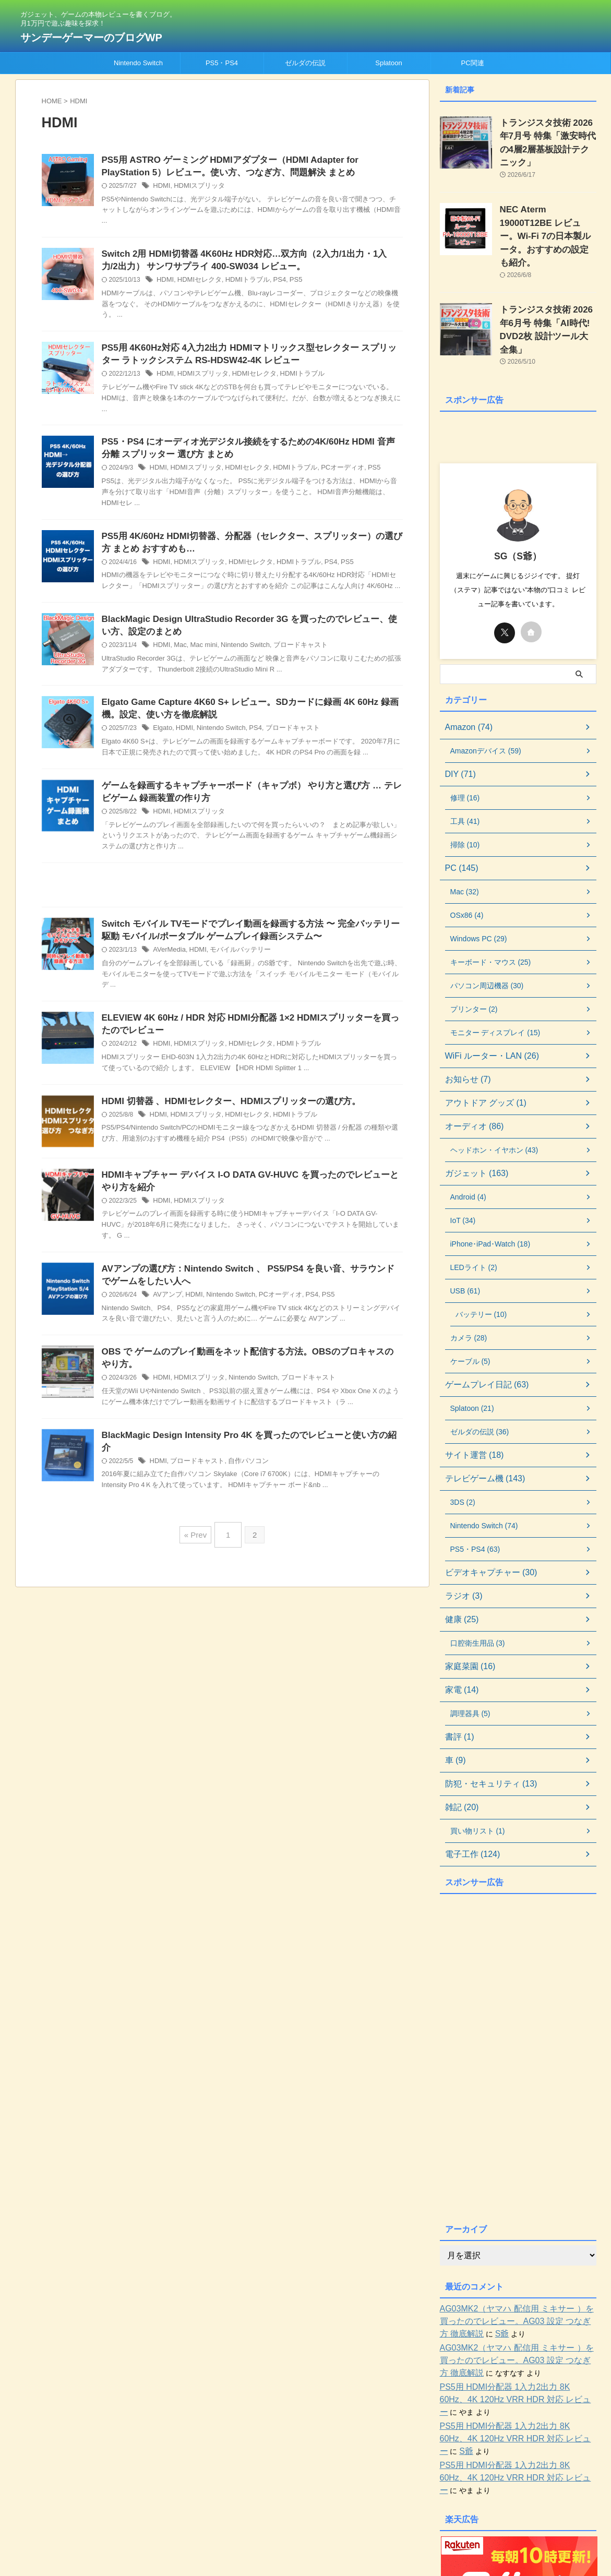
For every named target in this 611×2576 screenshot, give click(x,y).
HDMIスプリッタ (196, 187)
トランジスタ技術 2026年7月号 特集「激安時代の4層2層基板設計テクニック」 (548, 134)
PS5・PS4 (222, 63)
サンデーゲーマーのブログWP (91, 37)
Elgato (162, 741)
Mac (179, 656)
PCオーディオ (329, 475)
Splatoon (388, 63)
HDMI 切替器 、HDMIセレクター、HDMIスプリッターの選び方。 (224, 1120)
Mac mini (200, 656)
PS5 (286, 283)
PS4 (271, 283)
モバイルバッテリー (234, 967)
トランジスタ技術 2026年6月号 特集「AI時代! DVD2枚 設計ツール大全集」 (548, 288)
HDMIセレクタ (196, 283)
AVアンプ (166, 1317)
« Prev (198, 1545)
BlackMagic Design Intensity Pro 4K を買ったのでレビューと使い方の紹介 (245, 1459)
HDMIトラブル (241, 283)
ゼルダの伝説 (305, 63)
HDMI (161, 187)
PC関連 (472, 63)
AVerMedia (168, 967)
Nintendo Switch (138, 63)
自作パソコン (241, 1473)
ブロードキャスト (290, 656)
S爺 (455, 2287)
